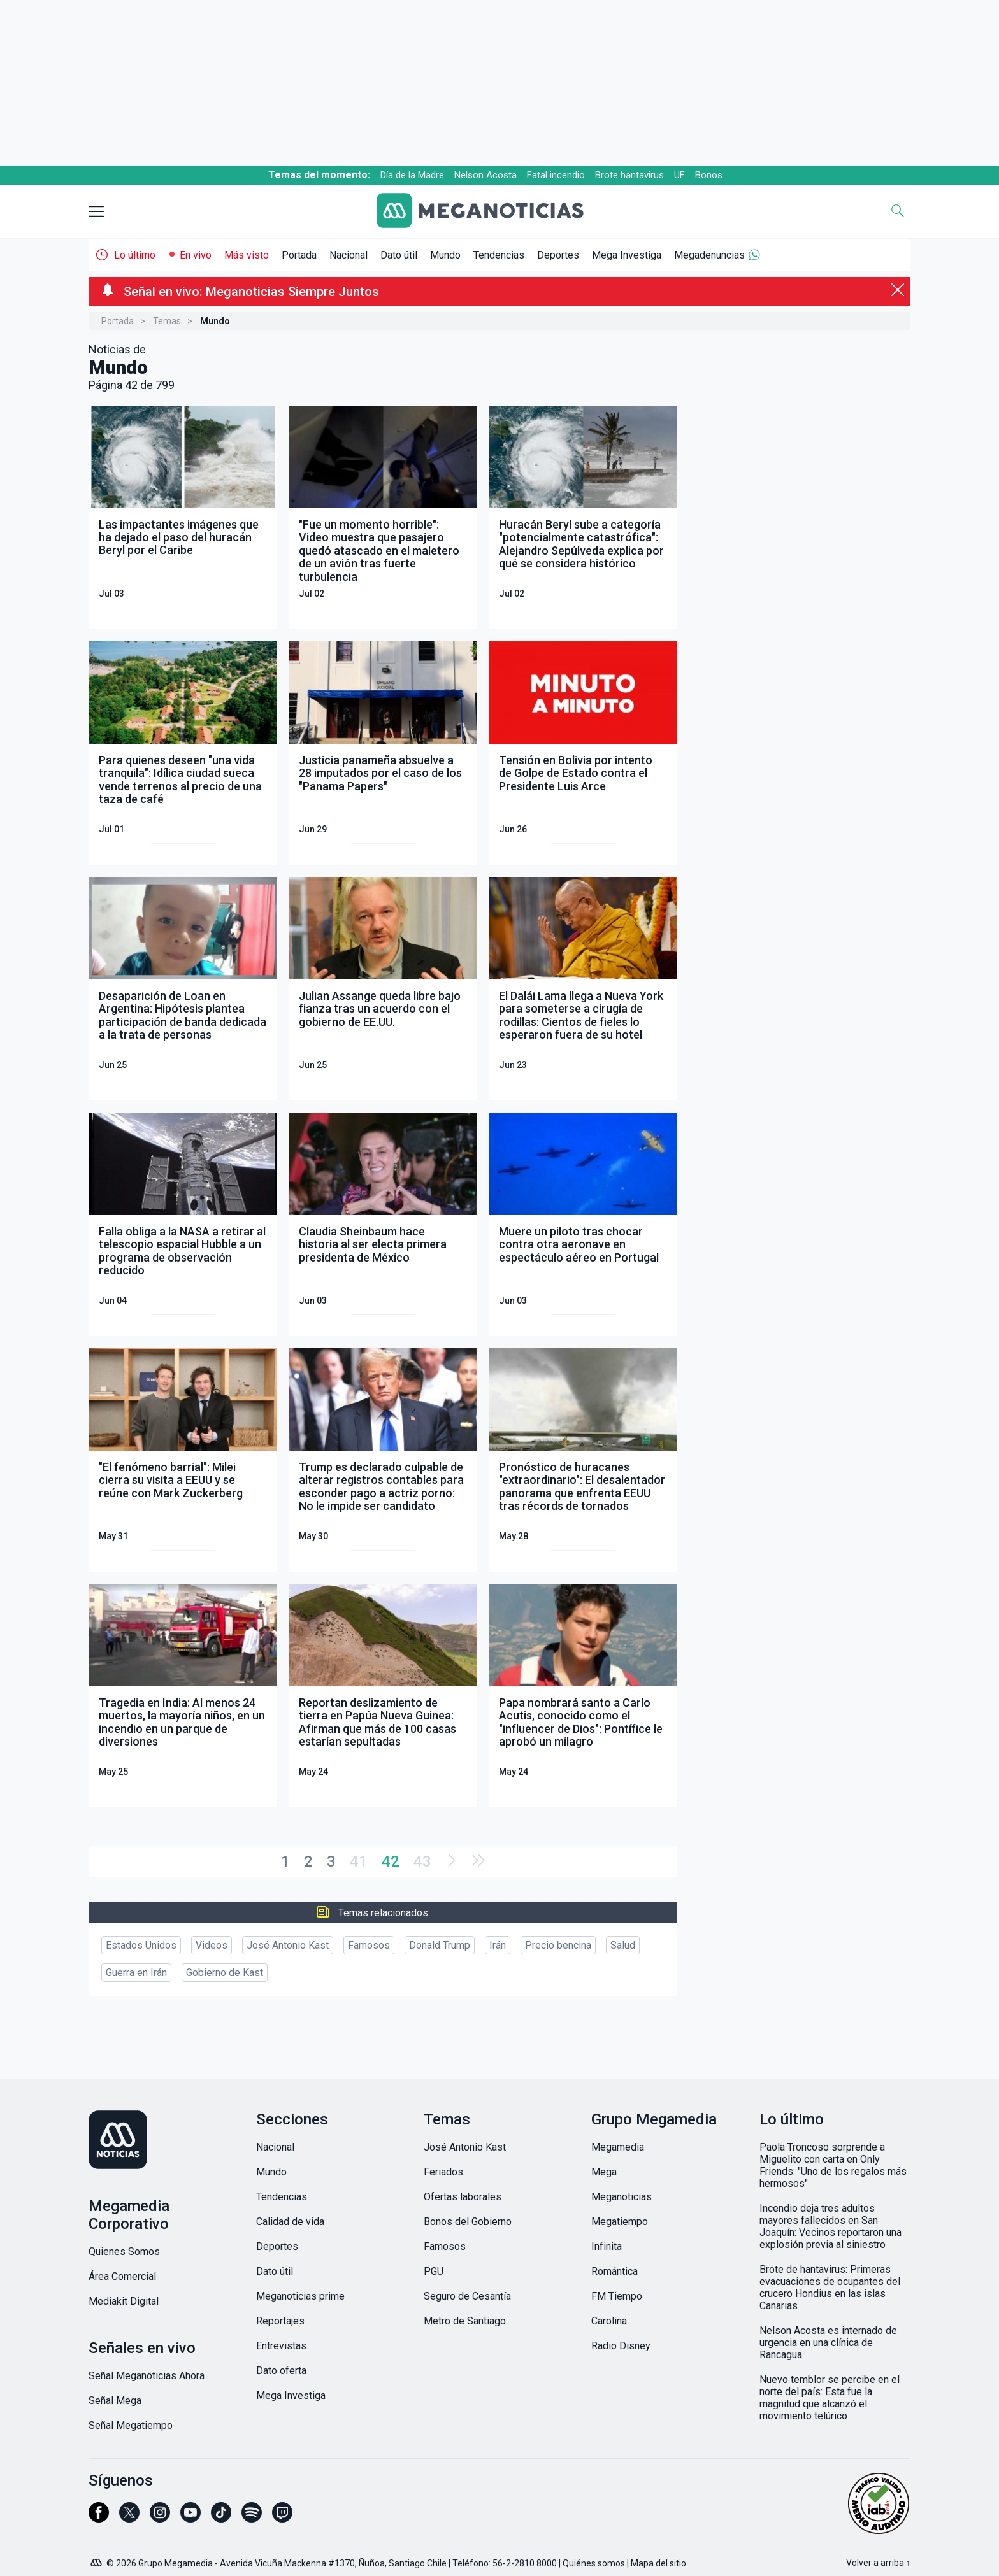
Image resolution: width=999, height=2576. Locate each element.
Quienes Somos (124, 2251)
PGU (433, 2271)
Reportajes (280, 2321)
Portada (299, 255)
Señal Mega (115, 2401)
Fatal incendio (556, 175)
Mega (604, 2172)
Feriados (443, 2172)
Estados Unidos (141, 1945)
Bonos (708, 175)
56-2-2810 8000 (524, 2563)
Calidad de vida (290, 2222)
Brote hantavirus (629, 175)
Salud (622, 1945)
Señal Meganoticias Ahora (147, 2376)
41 (359, 1861)
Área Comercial (122, 2276)
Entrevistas (281, 2346)
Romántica (614, 2271)
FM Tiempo (616, 2296)
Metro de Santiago (465, 2321)
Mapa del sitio (658, 2563)
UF (679, 175)
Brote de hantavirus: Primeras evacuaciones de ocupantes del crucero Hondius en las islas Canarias (829, 2287)
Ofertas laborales (462, 2197)
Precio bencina (558, 1945)
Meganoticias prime (300, 2296)
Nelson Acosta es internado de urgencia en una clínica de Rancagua (828, 2342)
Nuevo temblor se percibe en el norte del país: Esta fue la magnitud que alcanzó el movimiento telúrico (829, 2397)
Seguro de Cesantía (467, 2296)
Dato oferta (281, 2371)
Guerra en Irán (136, 1973)
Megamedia (617, 2147)
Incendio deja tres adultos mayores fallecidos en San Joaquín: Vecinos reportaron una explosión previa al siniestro (830, 2226)
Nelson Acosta (485, 175)
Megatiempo (619, 2222)
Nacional (348, 255)
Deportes (558, 255)
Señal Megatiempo (131, 2425)
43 (422, 1861)
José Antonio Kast (288, 1945)
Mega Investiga (626, 255)
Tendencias (498, 255)
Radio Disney (620, 2346)
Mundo (445, 255)
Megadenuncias (709, 255)
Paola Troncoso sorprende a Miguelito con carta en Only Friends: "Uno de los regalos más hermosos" (833, 2165)
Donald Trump (439, 1945)
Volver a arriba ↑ (878, 2563)
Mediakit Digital (124, 2301)
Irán (497, 1945)
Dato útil (398, 255)
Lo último (134, 255)
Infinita (606, 2246)
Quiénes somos (594, 2563)
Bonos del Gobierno (468, 2222)
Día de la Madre (412, 175)
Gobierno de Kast (224, 1973)
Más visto (246, 255)
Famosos (369, 1945)
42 (390, 1861)
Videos (211, 1945)
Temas (167, 321)
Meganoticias (621, 2197)
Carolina (609, 2321)
